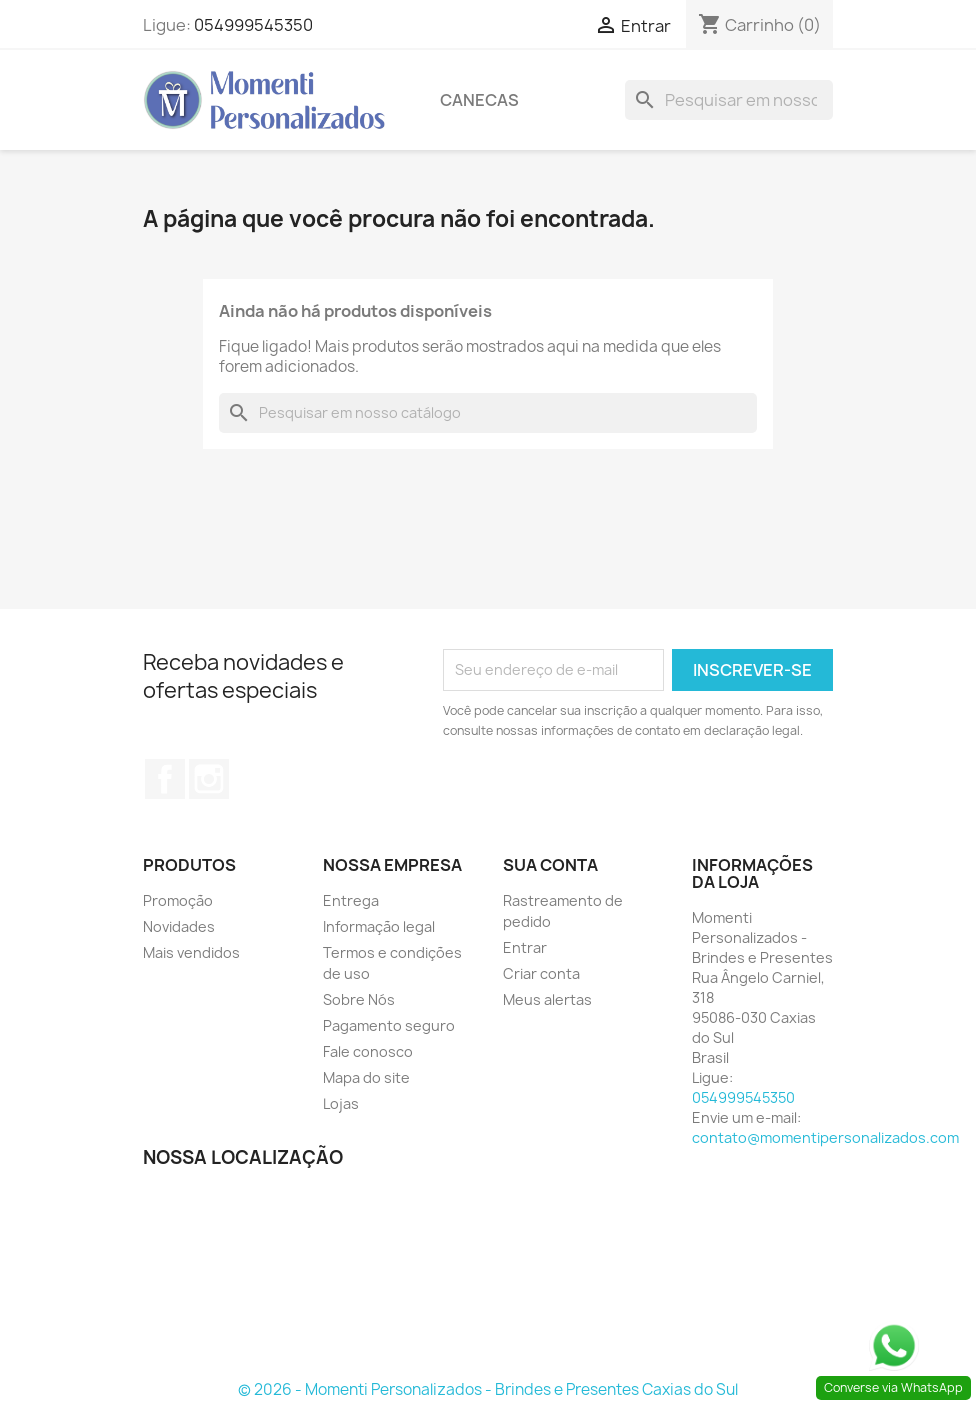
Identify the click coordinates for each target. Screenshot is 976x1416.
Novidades (179, 926)
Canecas (479, 100)
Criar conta (541, 973)
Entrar (525, 947)
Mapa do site (366, 1077)
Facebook (165, 779)
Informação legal (379, 926)
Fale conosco (368, 1051)
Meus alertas (547, 999)
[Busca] (729, 100)
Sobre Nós (359, 999)
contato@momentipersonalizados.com (825, 1137)
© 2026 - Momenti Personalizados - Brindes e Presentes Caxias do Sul (488, 1389)
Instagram (209, 779)
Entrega (351, 900)
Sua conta (550, 865)
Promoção (178, 900)
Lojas (341, 1103)
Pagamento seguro (389, 1025)
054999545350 (253, 25)
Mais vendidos (191, 952)
